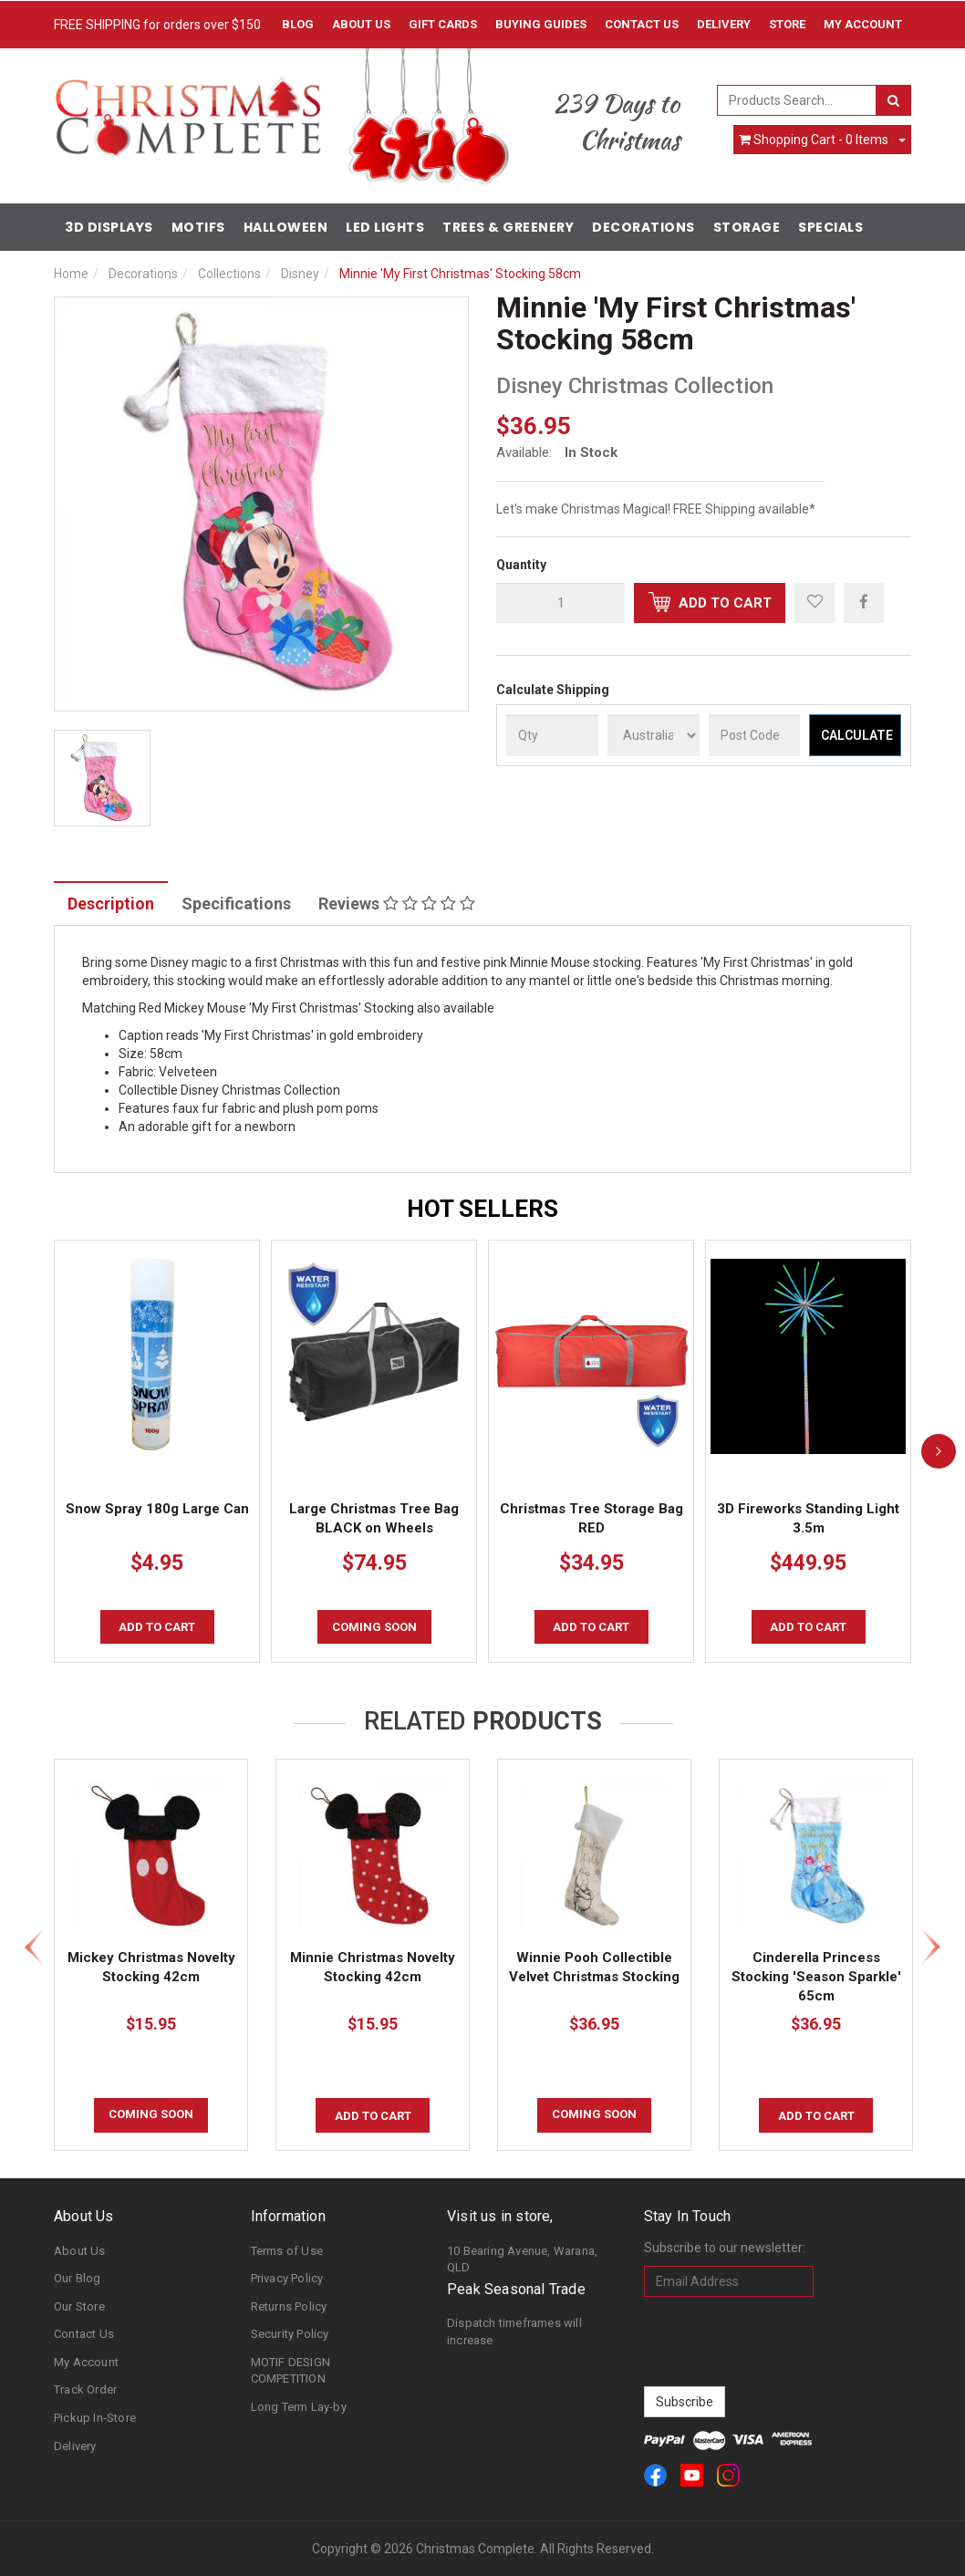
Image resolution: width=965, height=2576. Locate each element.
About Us (361, 24)
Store (787, 24)
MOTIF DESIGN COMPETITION (290, 2370)
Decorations (643, 227)
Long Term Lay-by (299, 2407)
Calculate (857, 735)
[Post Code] (755, 735)
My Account (86, 2362)
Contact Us (642, 24)
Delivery (724, 24)
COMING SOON (374, 1627)
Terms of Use (287, 2251)
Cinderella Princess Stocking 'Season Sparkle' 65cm (816, 1976)
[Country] (653, 735)
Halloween (286, 227)
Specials (830, 227)
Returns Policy (289, 2306)
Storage (747, 227)
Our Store (79, 2306)
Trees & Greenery (508, 227)
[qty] (560, 603)
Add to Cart (710, 602)
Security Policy (290, 2334)
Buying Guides (540, 24)
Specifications (236, 903)
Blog (298, 24)
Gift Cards (443, 24)
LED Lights (385, 227)
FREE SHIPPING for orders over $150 (157, 24)
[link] (655, 2475)
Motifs (198, 227)
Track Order (85, 2389)
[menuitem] (864, 602)
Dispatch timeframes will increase (514, 2331)
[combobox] (797, 100)
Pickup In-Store (95, 2418)
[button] (814, 603)
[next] (938, 1451)
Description (110, 903)
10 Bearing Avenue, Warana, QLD (522, 2259)
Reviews (396, 903)
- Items (813, 139)
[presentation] (782, 2341)
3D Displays (109, 227)
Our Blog (77, 2278)
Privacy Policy (287, 2278)
